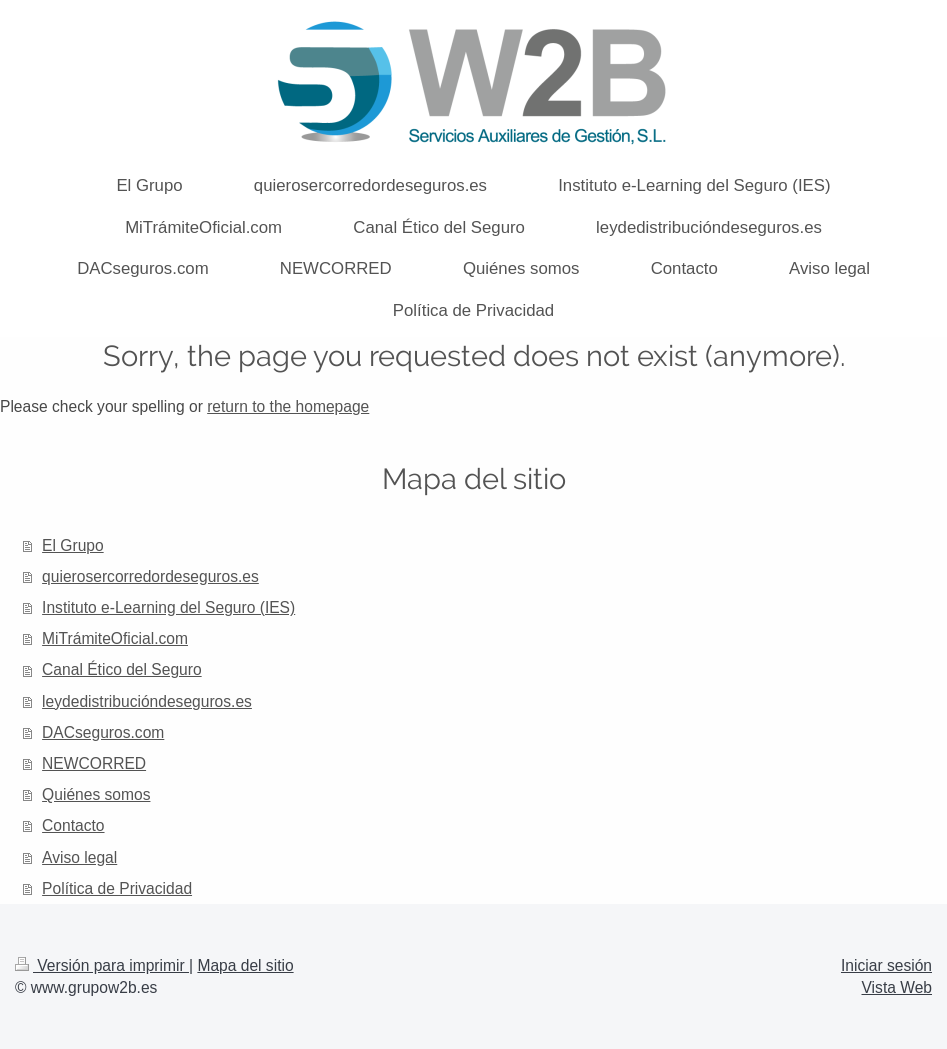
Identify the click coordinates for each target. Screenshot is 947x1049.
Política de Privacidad (117, 888)
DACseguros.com (103, 732)
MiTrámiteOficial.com (115, 638)
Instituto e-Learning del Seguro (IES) (168, 607)
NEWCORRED (94, 763)
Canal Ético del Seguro (122, 669)
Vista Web (897, 987)
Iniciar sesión (886, 965)
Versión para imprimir (102, 965)
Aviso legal (79, 857)
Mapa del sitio (245, 965)
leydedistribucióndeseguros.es (147, 701)
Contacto (73, 825)
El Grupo (73, 545)
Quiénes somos (96, 794)
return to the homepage (288, 406)
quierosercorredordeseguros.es (150, 576)
